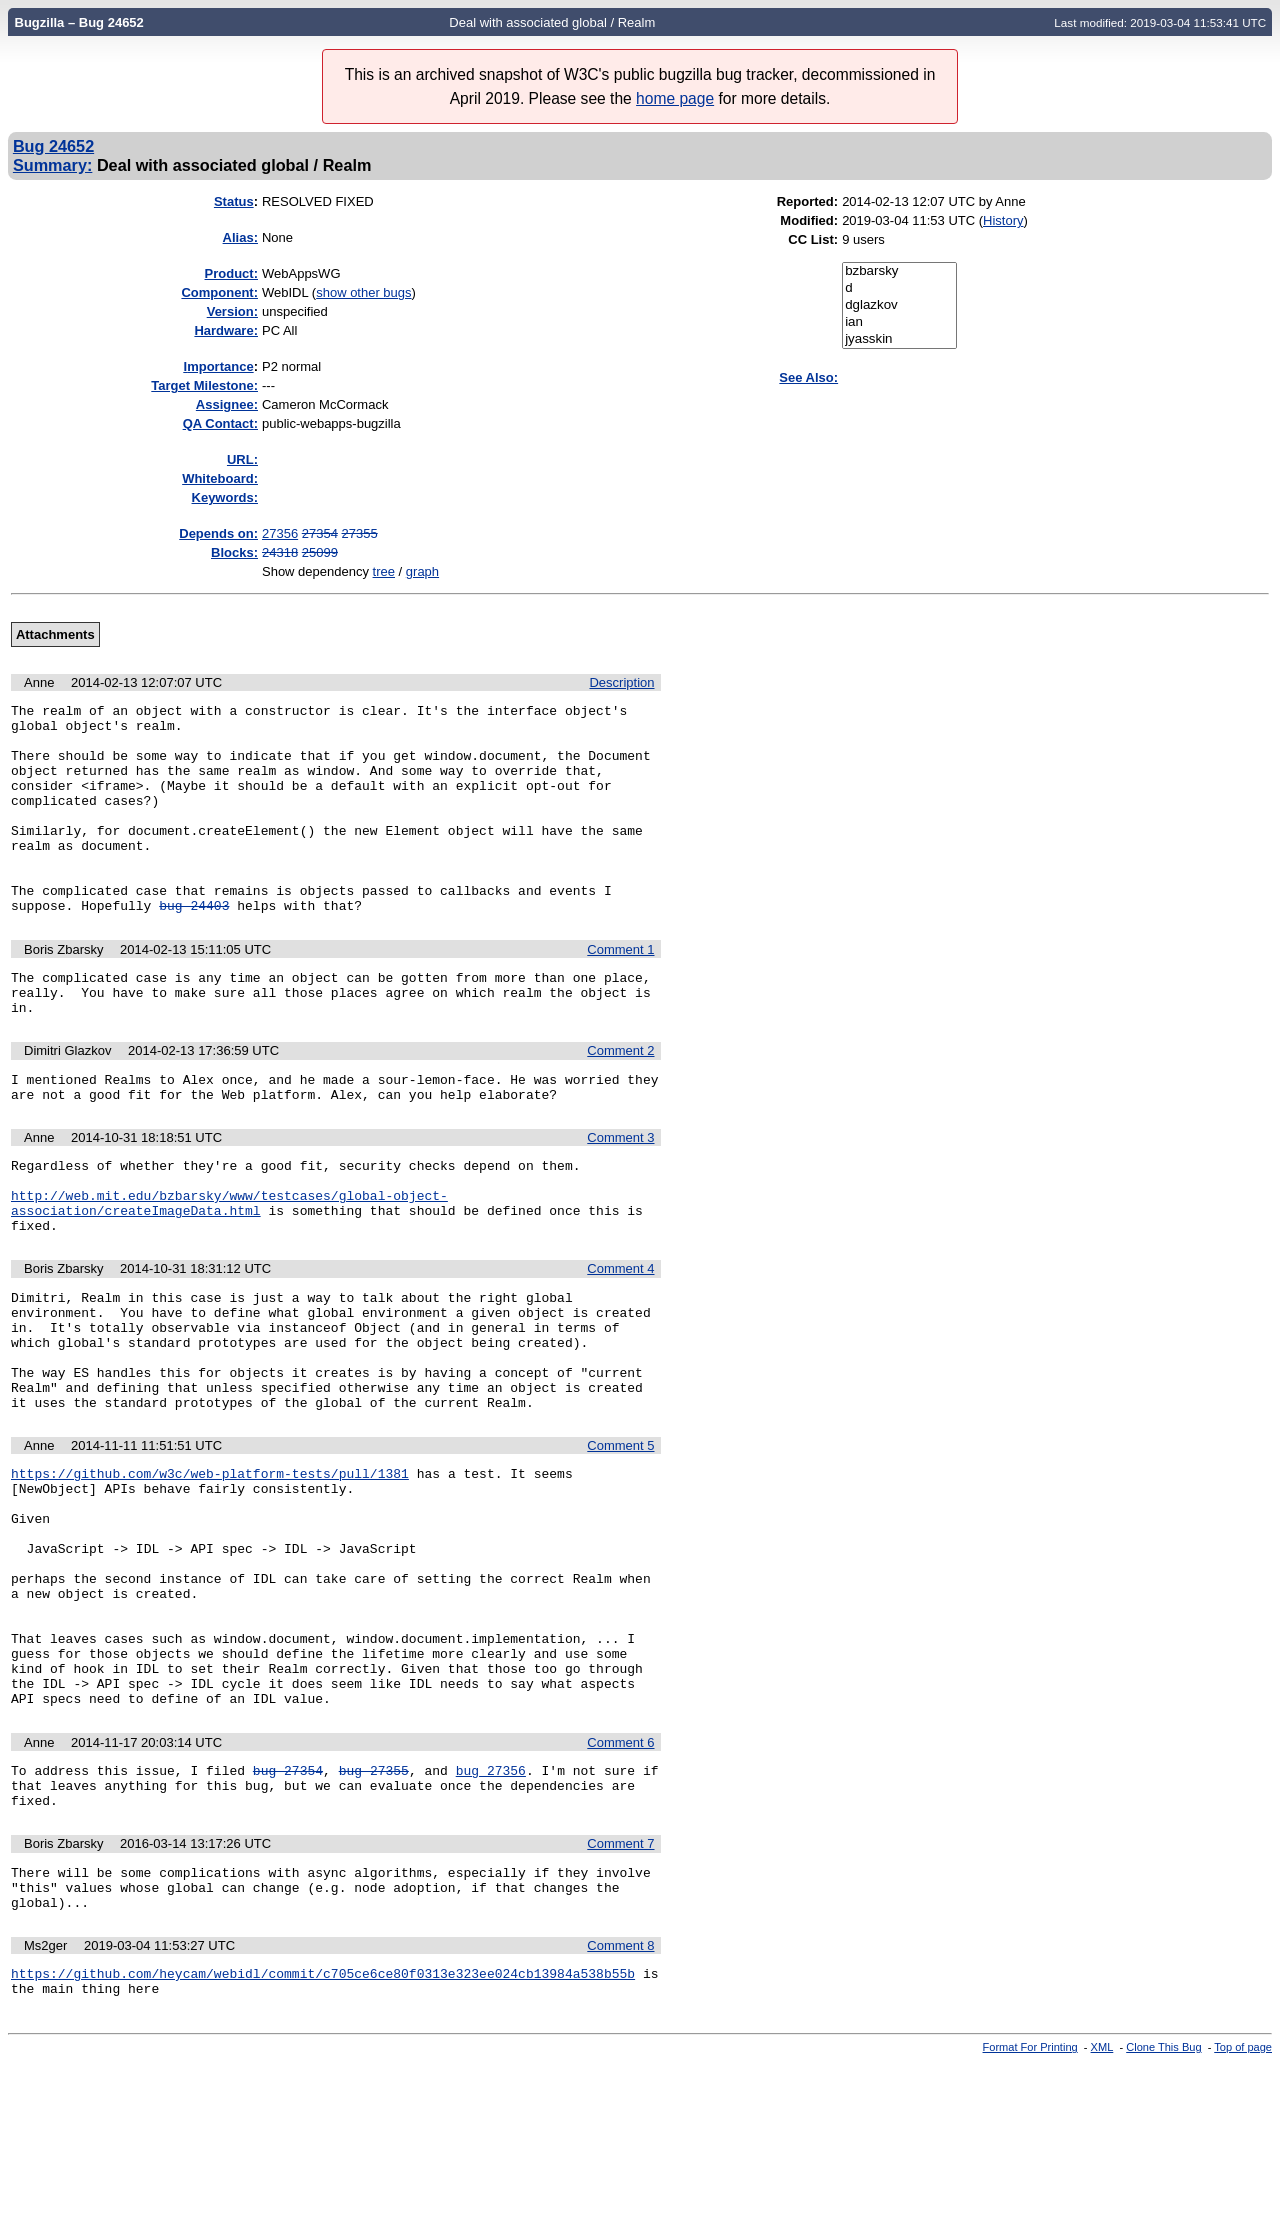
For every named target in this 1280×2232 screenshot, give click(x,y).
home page (675, 98)
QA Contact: (220, 423)
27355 (360, 533)
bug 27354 (288, 1917)
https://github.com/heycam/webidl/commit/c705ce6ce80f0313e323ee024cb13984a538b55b (323, 2138)
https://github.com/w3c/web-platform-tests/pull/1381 (210, 1572)
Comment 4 (620, 1340)
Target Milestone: (204, 385)
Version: (232, 311)
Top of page (1243, 2215)
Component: (219, 292)
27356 (280, 533)
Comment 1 (620, 991)
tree (384, 571)
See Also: (808, 377)
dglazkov (899, 305)
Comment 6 (620, 1886)
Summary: (52, 165)
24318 (280, 552)
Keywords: (225, 497)
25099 (320, 552)
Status (234, 201)
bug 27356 (491, 1917)
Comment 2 (620, 1101)
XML (1102, 2215)
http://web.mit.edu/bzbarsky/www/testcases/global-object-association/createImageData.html (229, 1270)
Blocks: (234, 552)
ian (899, 322)
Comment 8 (620, 2107)
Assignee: (227, 404)
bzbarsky (899, 271)
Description (621, 682)
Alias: (240, 237)
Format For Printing (1030, 2215)
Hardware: (226, 330)
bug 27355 (374, 1917)
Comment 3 (620, 1194)
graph (422, 571)
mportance (219, 366)
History (1003, 220)
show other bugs (363, 292)
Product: (231, 273)
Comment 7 (620, 1996)
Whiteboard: (220, 478)
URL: (242, 459)
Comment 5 (620, 1541)
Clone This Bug (1163, 2215)
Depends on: (218, 533)
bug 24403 (194, 947)
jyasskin (899, 339)
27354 (320, 533)
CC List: (813, 239)
